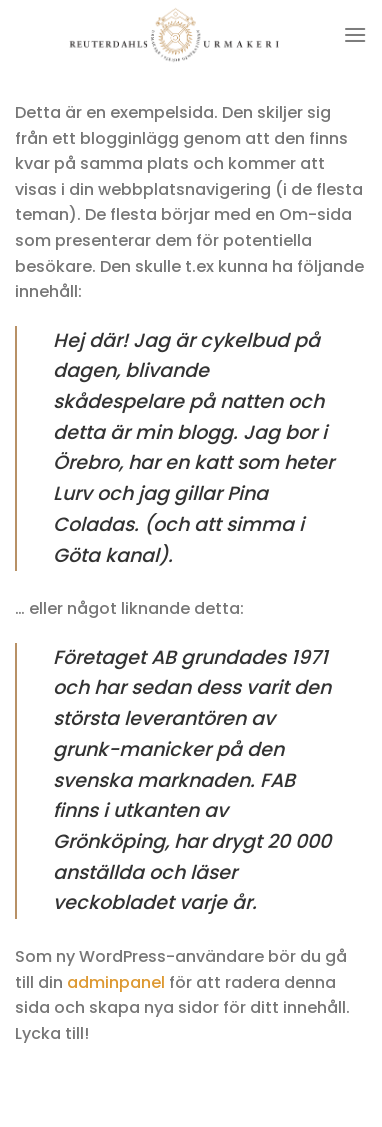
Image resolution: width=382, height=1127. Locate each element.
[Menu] (355, 34)
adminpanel (116, 982)
